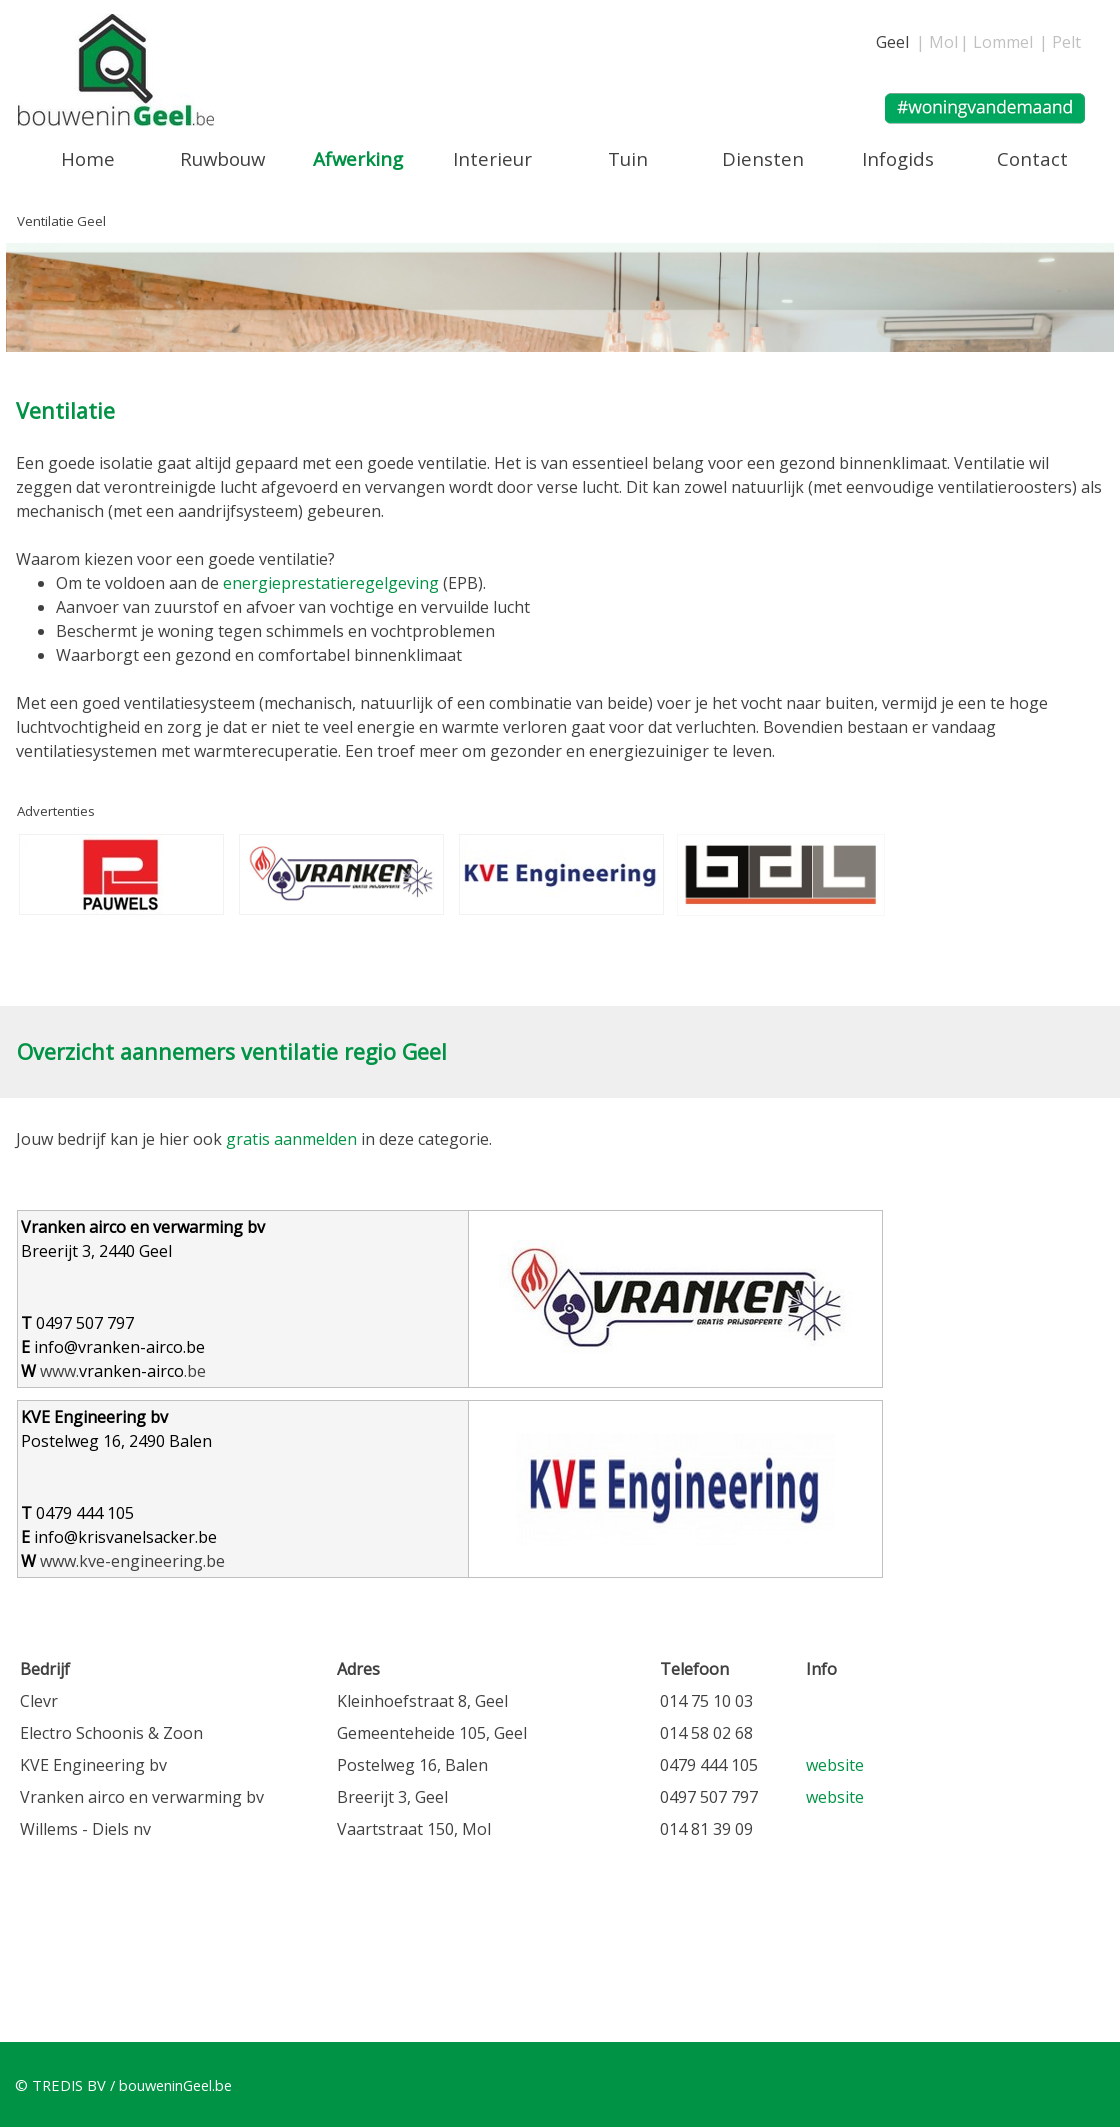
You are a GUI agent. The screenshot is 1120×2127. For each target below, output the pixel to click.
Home (88, 158)
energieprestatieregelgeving (331, 583)
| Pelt (1060, 42)
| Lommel (996, 42)
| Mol (937, 42)
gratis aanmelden (291, 1139)
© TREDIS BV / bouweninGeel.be (123, 2085)
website (835, 1765)
